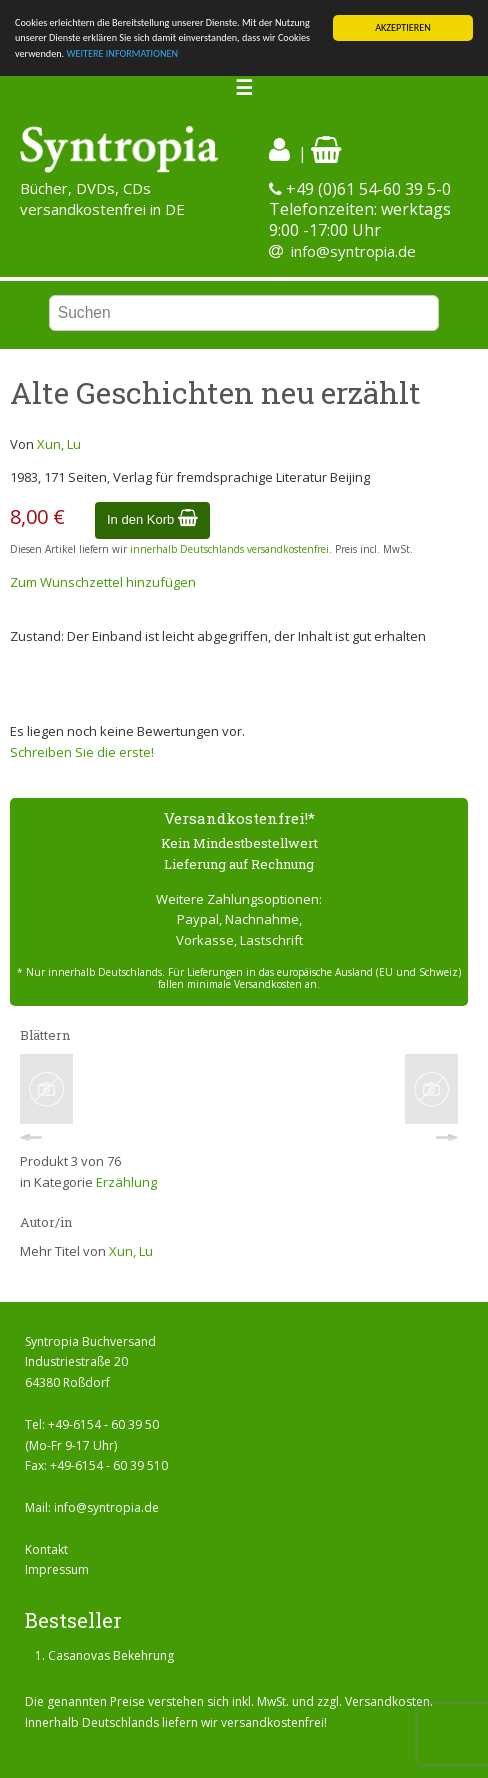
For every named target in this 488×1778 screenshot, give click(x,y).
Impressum (57, 1569)
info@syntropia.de (353, 251)
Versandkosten (387, 1701)
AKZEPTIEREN (403, 27)
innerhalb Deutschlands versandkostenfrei (229, 549)
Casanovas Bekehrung (111, 1655)
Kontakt (46, 1549)
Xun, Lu (59, 444)
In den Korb (152, 519)
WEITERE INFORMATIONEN (122, 53)
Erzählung (126, 1182)
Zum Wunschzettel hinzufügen (103, 582)
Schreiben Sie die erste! (82, 752)
